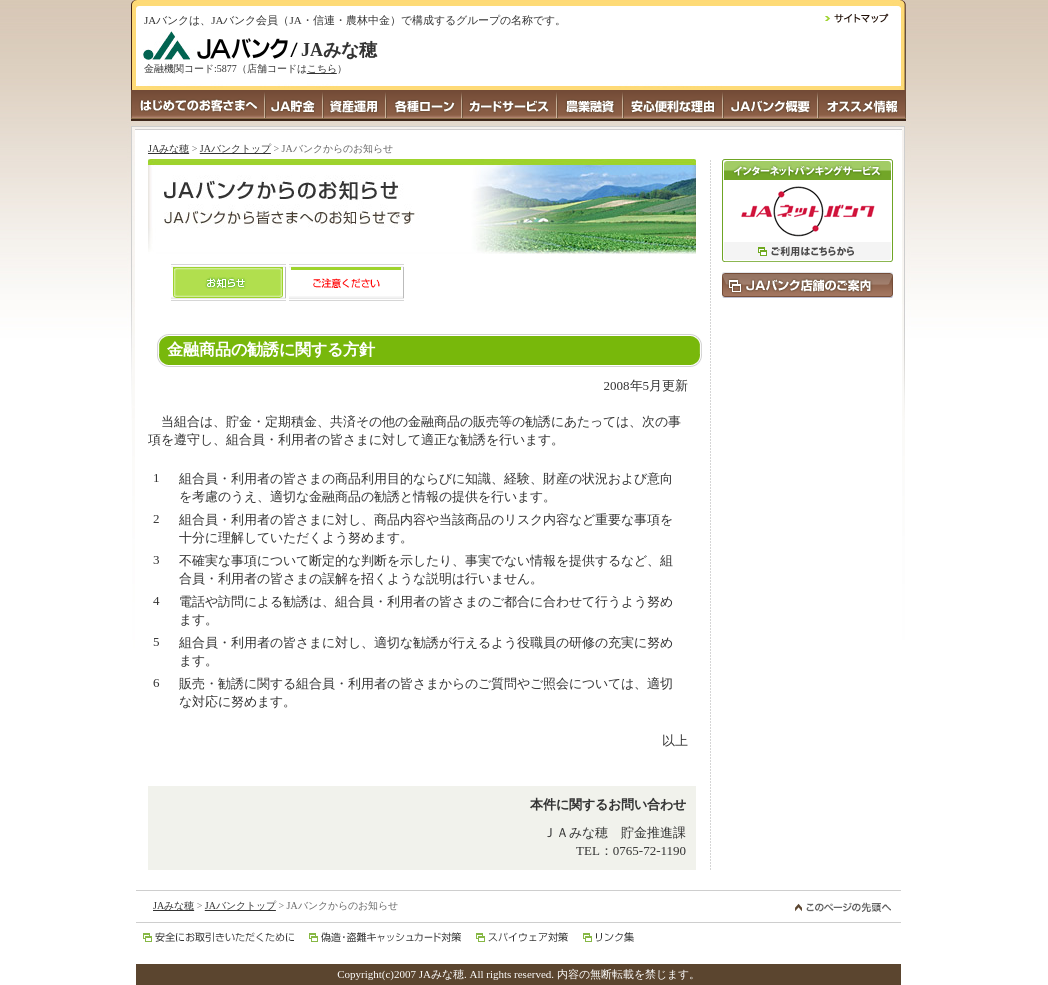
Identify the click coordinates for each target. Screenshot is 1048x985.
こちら (322, 68)
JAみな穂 (168, 148)
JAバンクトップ (235, 148)
